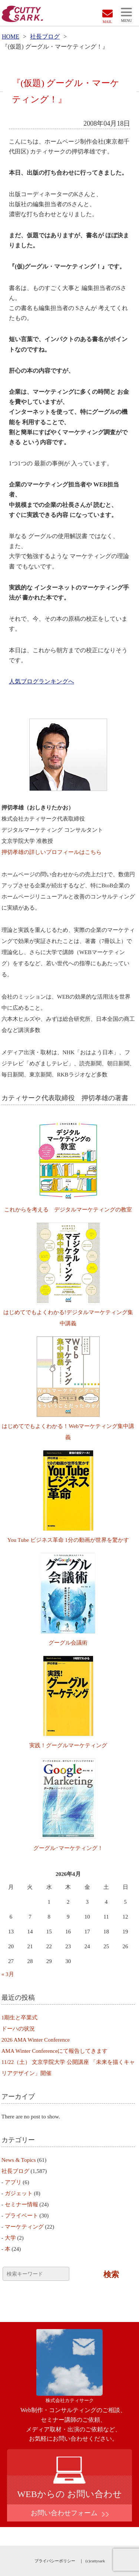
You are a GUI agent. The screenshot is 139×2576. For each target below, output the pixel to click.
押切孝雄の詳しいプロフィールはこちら (51, 852)
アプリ (13, 2182)
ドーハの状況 (18, 2029)
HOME (10, 36)
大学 (10, 2238)
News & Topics (18, 2160)
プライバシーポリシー (54, 2561)
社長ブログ (45, 36)
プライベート (21, 2216)
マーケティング (24, 2227)
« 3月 (7, 1974)
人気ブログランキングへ (41, 681)
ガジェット (19, 2193)
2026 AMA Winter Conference (35, 2040)
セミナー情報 (21, 2204)
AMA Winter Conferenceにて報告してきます (54, 2051)
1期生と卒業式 (19, 2018)
